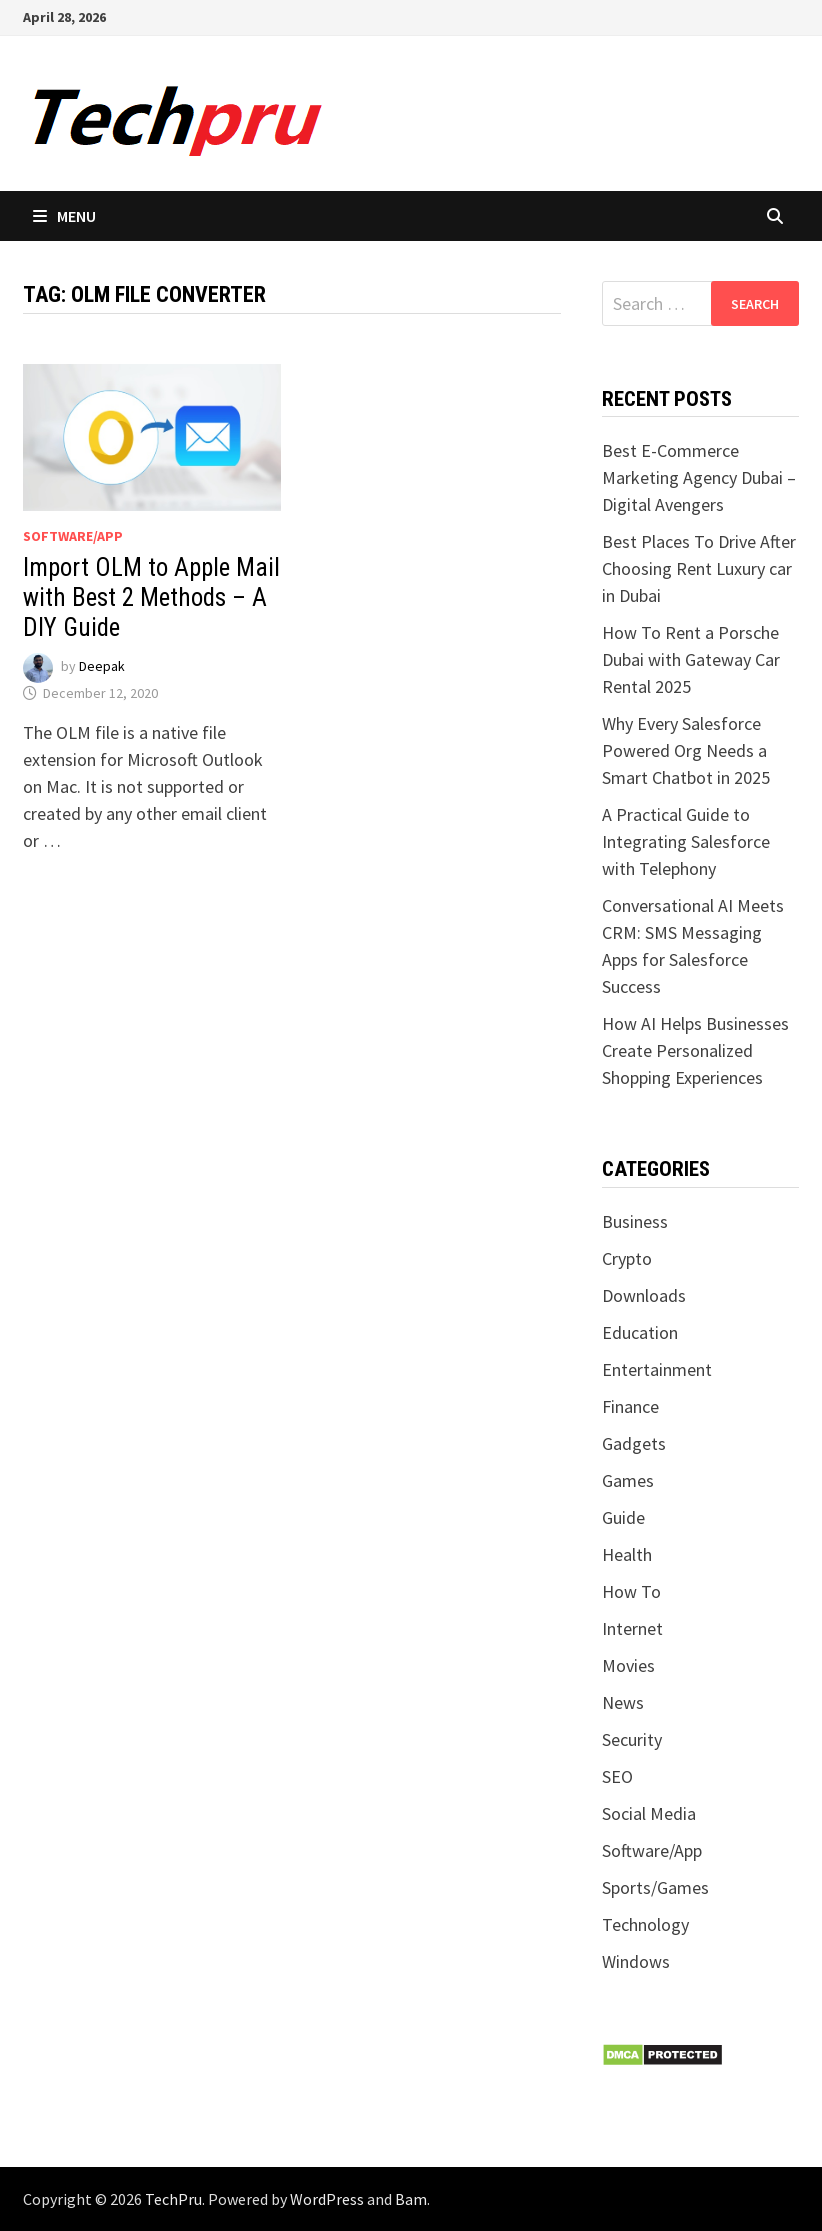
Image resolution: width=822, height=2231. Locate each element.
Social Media (649, 1813)
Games (628, 1480)
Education (640, 1332)
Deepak (102, 667)
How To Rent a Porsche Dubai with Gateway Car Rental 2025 (691, 659)
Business (635, 1221)
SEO (617, 1776)
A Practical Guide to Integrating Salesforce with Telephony (686, 841)
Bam (411, 2199)
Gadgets (634, 1443)
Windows (636, 1961)
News (623, 1702)
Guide (623, 1517)
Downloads (644, 1295)
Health (627, 1554)
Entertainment (657, 1369)
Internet (632, 1628)
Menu (64, 216)
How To (631, 1591)
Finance (630, 1406)
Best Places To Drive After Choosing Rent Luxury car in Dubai (699, 568)
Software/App (73, 536)
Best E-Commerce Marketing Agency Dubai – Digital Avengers (699, 477)
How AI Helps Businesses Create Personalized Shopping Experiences (695, 1050)
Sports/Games (655, 1887)
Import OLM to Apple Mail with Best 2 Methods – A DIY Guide (151, 597)
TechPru (173, 2199)
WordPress (327, 2199)
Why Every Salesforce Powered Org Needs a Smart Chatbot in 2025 (686, 750)
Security (632, 1739)
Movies (628, 1665)
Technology (645, 1924)
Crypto (627, 1258)
